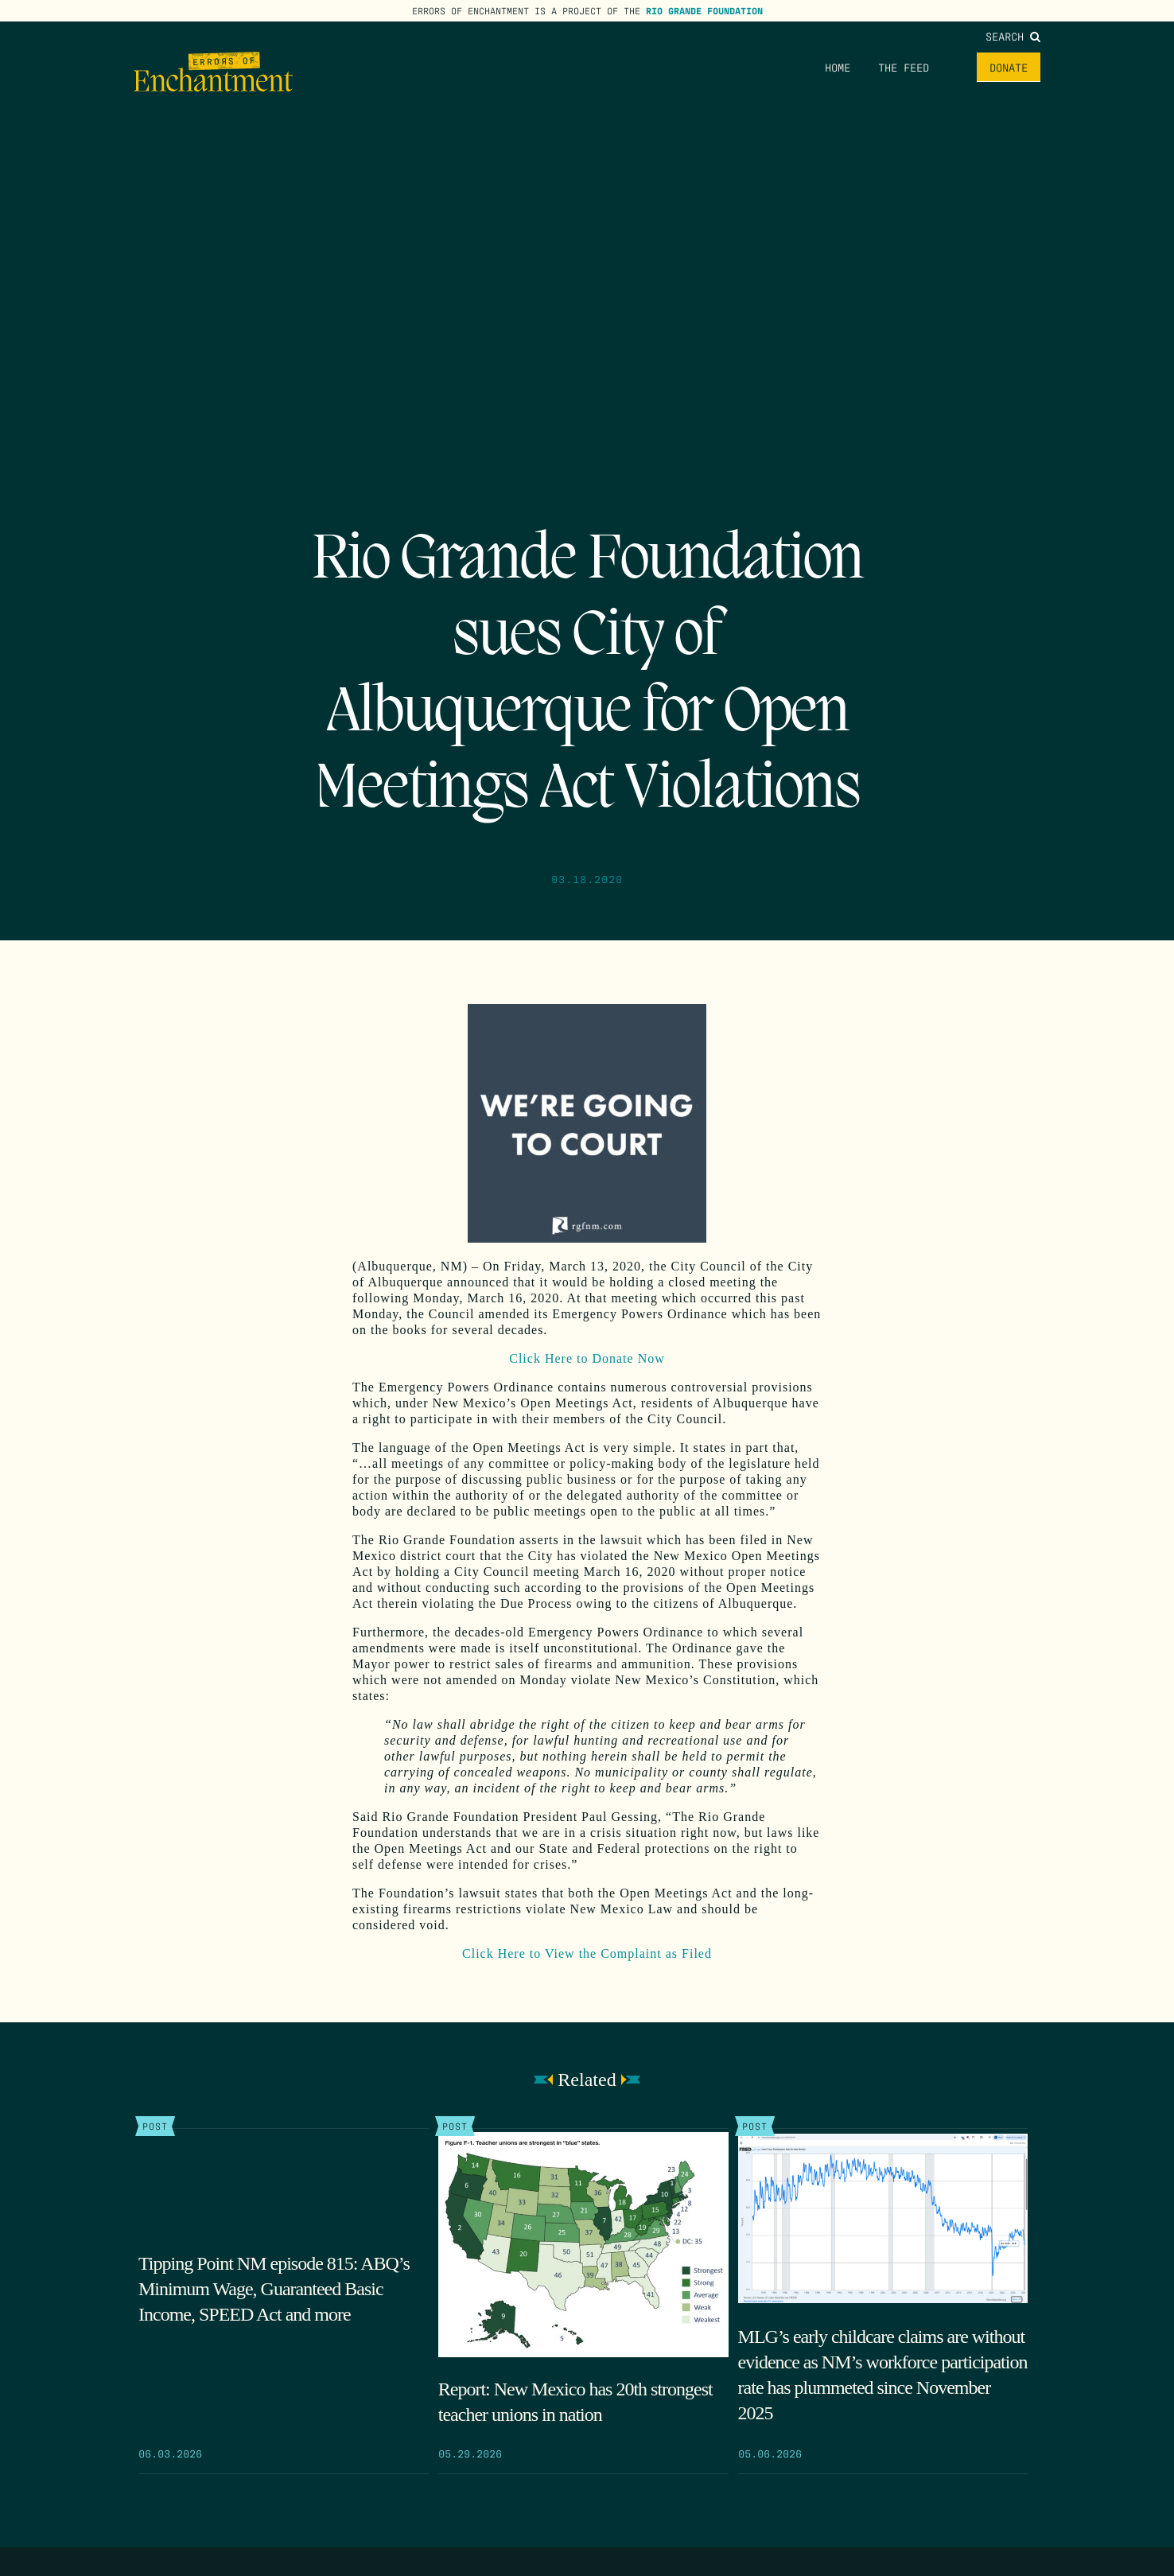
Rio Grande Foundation (704, 10)
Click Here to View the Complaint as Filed (587, 1953)
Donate (1008, 67)
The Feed (903, 67)
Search (1012, 36)
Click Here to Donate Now (587, 1358)
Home (837, 67)
